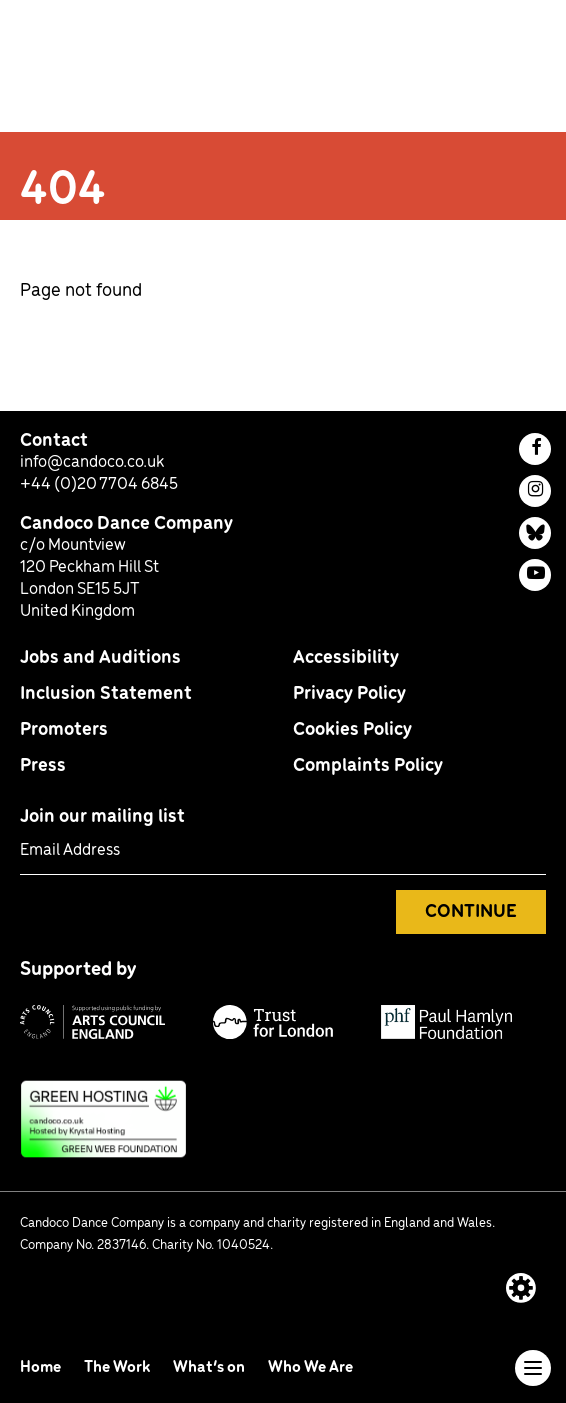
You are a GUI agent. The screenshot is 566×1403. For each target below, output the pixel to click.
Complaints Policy (368, 766)
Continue (471, 912)
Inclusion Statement (106, 694)
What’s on (210, 1367)
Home (42, 1367)
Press (43, 766)
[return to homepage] (113, 72)
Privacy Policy (349, 694)
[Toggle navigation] (533, 1368)
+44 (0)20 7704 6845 (99, 484)
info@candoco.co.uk (92, 462)
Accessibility (346, 658)
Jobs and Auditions (100, 658)
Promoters (64, 730)
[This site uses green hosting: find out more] (283, 1119)
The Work (118, 1367)
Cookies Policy (352, 730)
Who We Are (310, 1367)
